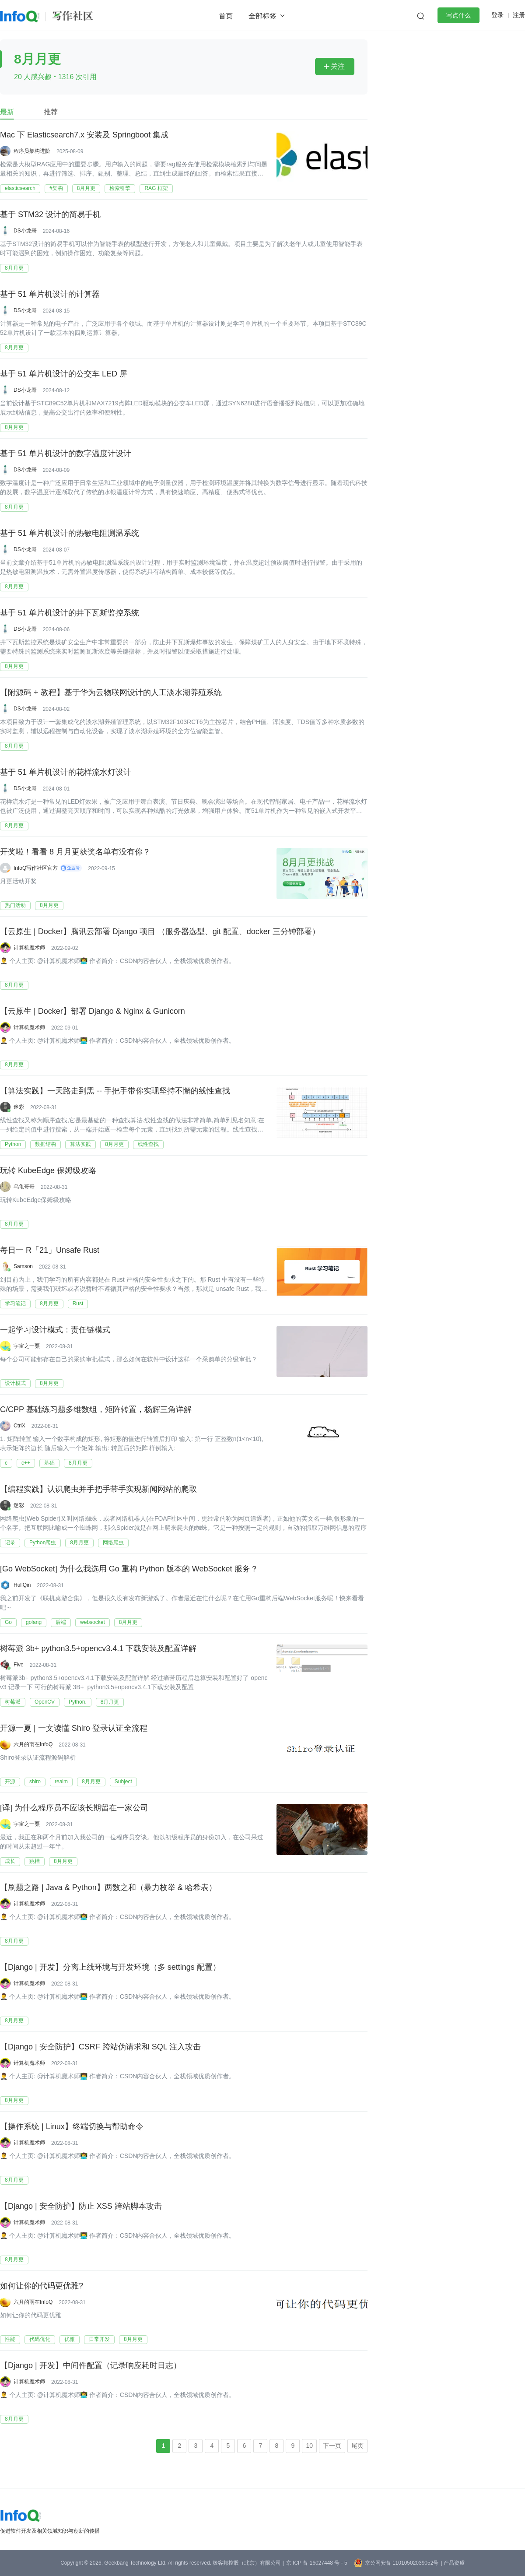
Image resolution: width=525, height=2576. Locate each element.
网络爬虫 (113, 1542)
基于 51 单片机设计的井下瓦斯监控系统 (69, 613)
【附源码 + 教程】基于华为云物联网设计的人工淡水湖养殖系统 (111, 693)
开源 (10, 1781)
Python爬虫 (42, 1542)
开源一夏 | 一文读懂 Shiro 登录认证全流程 (73, 1728)
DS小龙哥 (25, 231)
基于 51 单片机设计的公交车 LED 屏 (63, 374)
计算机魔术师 (29, 948)
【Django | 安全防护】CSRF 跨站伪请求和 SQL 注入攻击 (100, 2047)
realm (61, 1781)
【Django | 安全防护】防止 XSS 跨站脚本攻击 (81, 2206)
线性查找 (148, 1144)
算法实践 (80, 1144)
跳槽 (34, 1861)
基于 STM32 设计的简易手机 (50, 215)
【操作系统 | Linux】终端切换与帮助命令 (72, 2127)
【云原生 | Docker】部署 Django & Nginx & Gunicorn (92, 1011)
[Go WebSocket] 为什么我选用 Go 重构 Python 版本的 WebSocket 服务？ (129, 1569)
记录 (10, 1542)
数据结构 (45, 1144)
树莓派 (13, 1702)
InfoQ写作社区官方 (36, 868)
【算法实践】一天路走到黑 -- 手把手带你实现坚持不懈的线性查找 (115, 1091)
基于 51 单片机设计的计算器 (50, 294)
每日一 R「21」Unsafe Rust (49, 1250)
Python (13, 1144)
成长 (10, 1861)
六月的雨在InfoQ (33, 1744)
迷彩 (19, 1107)
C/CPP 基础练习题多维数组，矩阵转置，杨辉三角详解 (96, 1410)
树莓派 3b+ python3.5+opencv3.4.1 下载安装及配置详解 (98, 1649)
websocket (92, 1622)
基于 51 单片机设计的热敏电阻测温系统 (69, 533)
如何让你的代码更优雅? (41, 2286)
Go (8, 1622)
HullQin (22, 1585)
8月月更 (86, 188)
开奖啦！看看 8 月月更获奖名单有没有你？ (75, 852)
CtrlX (19, 1426)
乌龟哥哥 (24, 1187)
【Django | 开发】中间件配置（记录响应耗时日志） (90, 2366)
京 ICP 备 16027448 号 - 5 (316, 2563)
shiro (35, 1781)
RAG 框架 (156, 188)
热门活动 (15, 905)
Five (19, 1665)
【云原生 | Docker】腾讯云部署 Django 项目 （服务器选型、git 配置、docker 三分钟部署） (160, 932)
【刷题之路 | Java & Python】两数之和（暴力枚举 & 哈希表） (108, 1888)
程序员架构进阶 (32, 151)
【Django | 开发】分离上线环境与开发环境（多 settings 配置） (110, 1967)
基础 (49, 1463)
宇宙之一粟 (27, 1346)
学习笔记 (15, 1303)
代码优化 (39, 2339)
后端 (61, 1622)
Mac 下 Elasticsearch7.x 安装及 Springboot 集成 (84, 135)
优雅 (69, 2339)
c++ (25, 1463)
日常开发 (99, 2339)
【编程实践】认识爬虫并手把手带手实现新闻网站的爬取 (98, 1489)
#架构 (56, 188)
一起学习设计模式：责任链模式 (55, 1330)
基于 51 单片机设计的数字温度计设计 (65, 454)
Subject (123, 1781)
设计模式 (15, 1383)
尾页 (357, 2445)
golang (34, 1622)
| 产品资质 (452, 2563)
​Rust (78, 1303)
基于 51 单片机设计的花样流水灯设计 (65, 772)
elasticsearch (20, 188)
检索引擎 (119, 188)
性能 (10, 2339)
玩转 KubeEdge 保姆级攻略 (48, 1171)
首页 (226, 16)
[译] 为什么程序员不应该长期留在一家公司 (74, 1808)
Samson (23, 1266)
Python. (78, 1702)
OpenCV (45, 1702)
